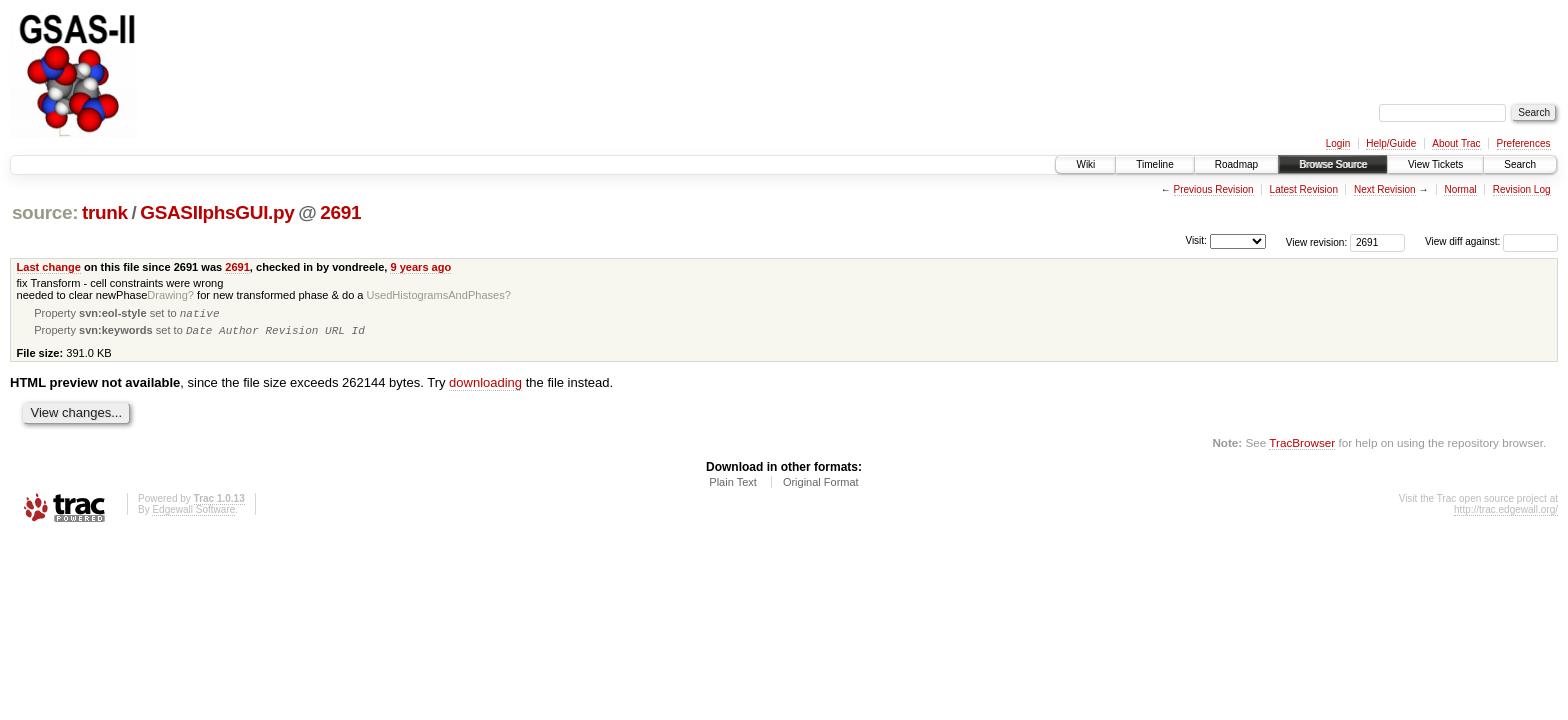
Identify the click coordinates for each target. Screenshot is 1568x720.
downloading (485, 386)
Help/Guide (1391, 143)
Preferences (1524, 143)
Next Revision (1385, 189)
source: (45, 212)
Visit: (1196, 240)
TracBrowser (1302, 446)
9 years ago (420, 267)
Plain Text (733, 486)
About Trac (1456, 143)
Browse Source (1333, 164)
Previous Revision (1214, 189)
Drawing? (170, 295)
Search (1520, 164)
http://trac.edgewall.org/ (1506, 513)
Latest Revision (1304, 189)
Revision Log (1522, 189)
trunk (105, 212)
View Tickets (1435, 164)
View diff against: (1491, 241)
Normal (1460, 189)
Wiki (1085, 164)
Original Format (821, 486)
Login (1338, 143)
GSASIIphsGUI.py (217, 212)
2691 (340, 212)
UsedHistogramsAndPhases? (439, 295)
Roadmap (1236, 164)
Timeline (1154, 164)
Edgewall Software (193, 513)
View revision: (1317, 241)
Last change (49, 267)
